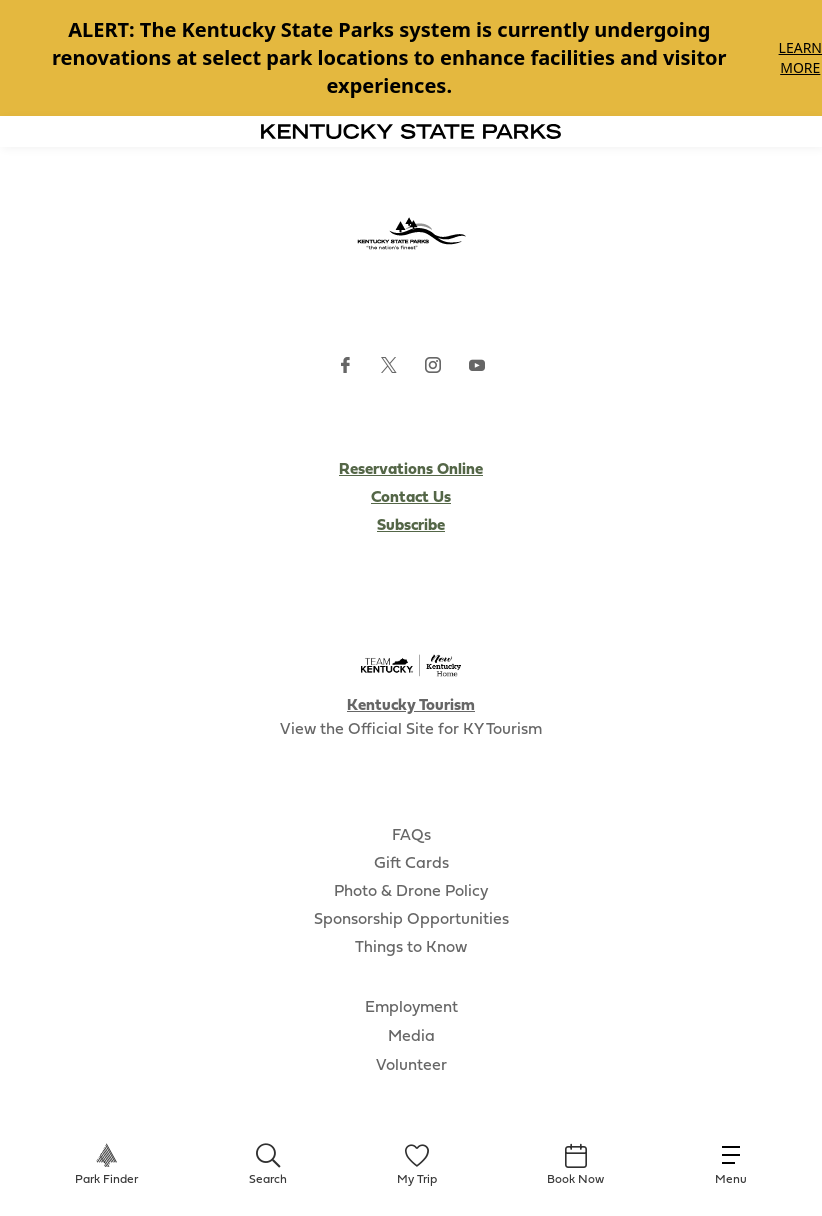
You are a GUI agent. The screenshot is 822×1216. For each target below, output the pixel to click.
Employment (411, 1008)
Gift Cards (411, 864)
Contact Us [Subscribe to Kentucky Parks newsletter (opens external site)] (411, 498)
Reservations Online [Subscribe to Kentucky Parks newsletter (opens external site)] (411, 470)
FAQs (411, 836)
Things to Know (411, 948)
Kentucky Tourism (411, 706)
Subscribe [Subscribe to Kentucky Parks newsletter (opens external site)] (411, 526)
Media (411, 1037)
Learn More (800, 57)
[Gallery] (411, 58)
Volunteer (411, 1066)
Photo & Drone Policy (411, 892)
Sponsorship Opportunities (411, 920)
